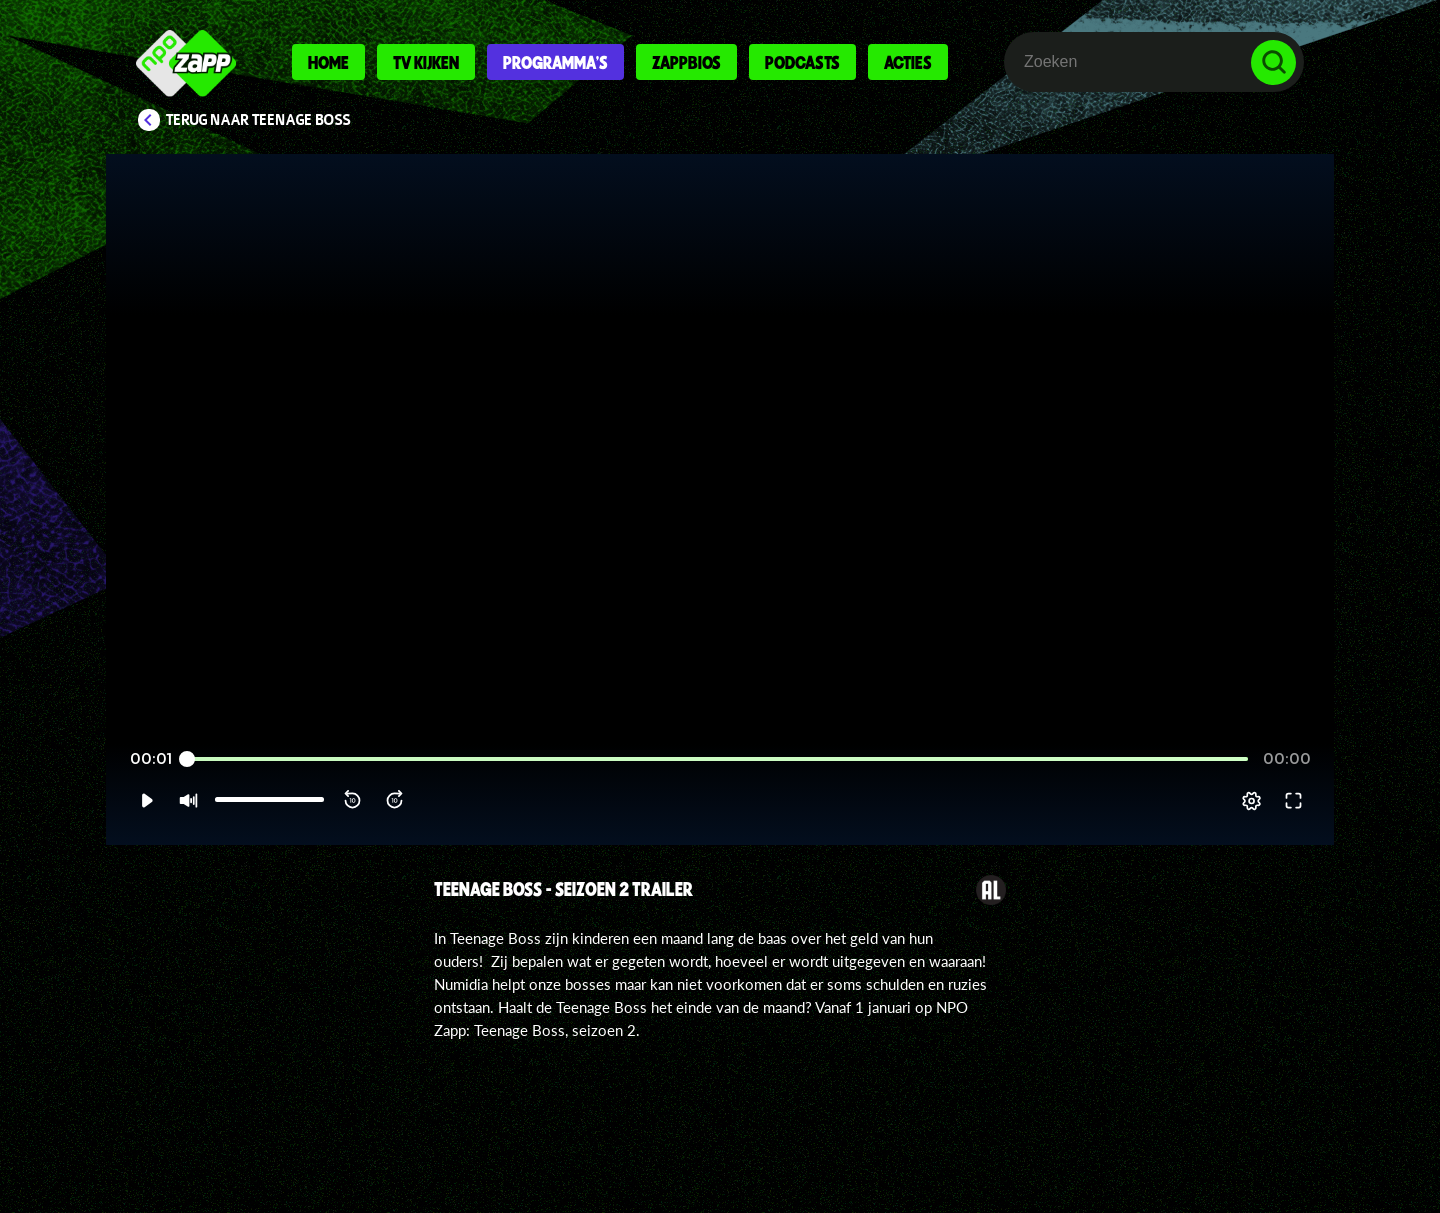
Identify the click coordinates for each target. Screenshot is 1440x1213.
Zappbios (686, 62)
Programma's (555, 62)
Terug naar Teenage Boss (258, 120)
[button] (146, 801)
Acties (908, 62)
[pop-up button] (1251, 801)
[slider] (717, 759)
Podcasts (802, 62)
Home (328, 62)
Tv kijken (426, 62)
